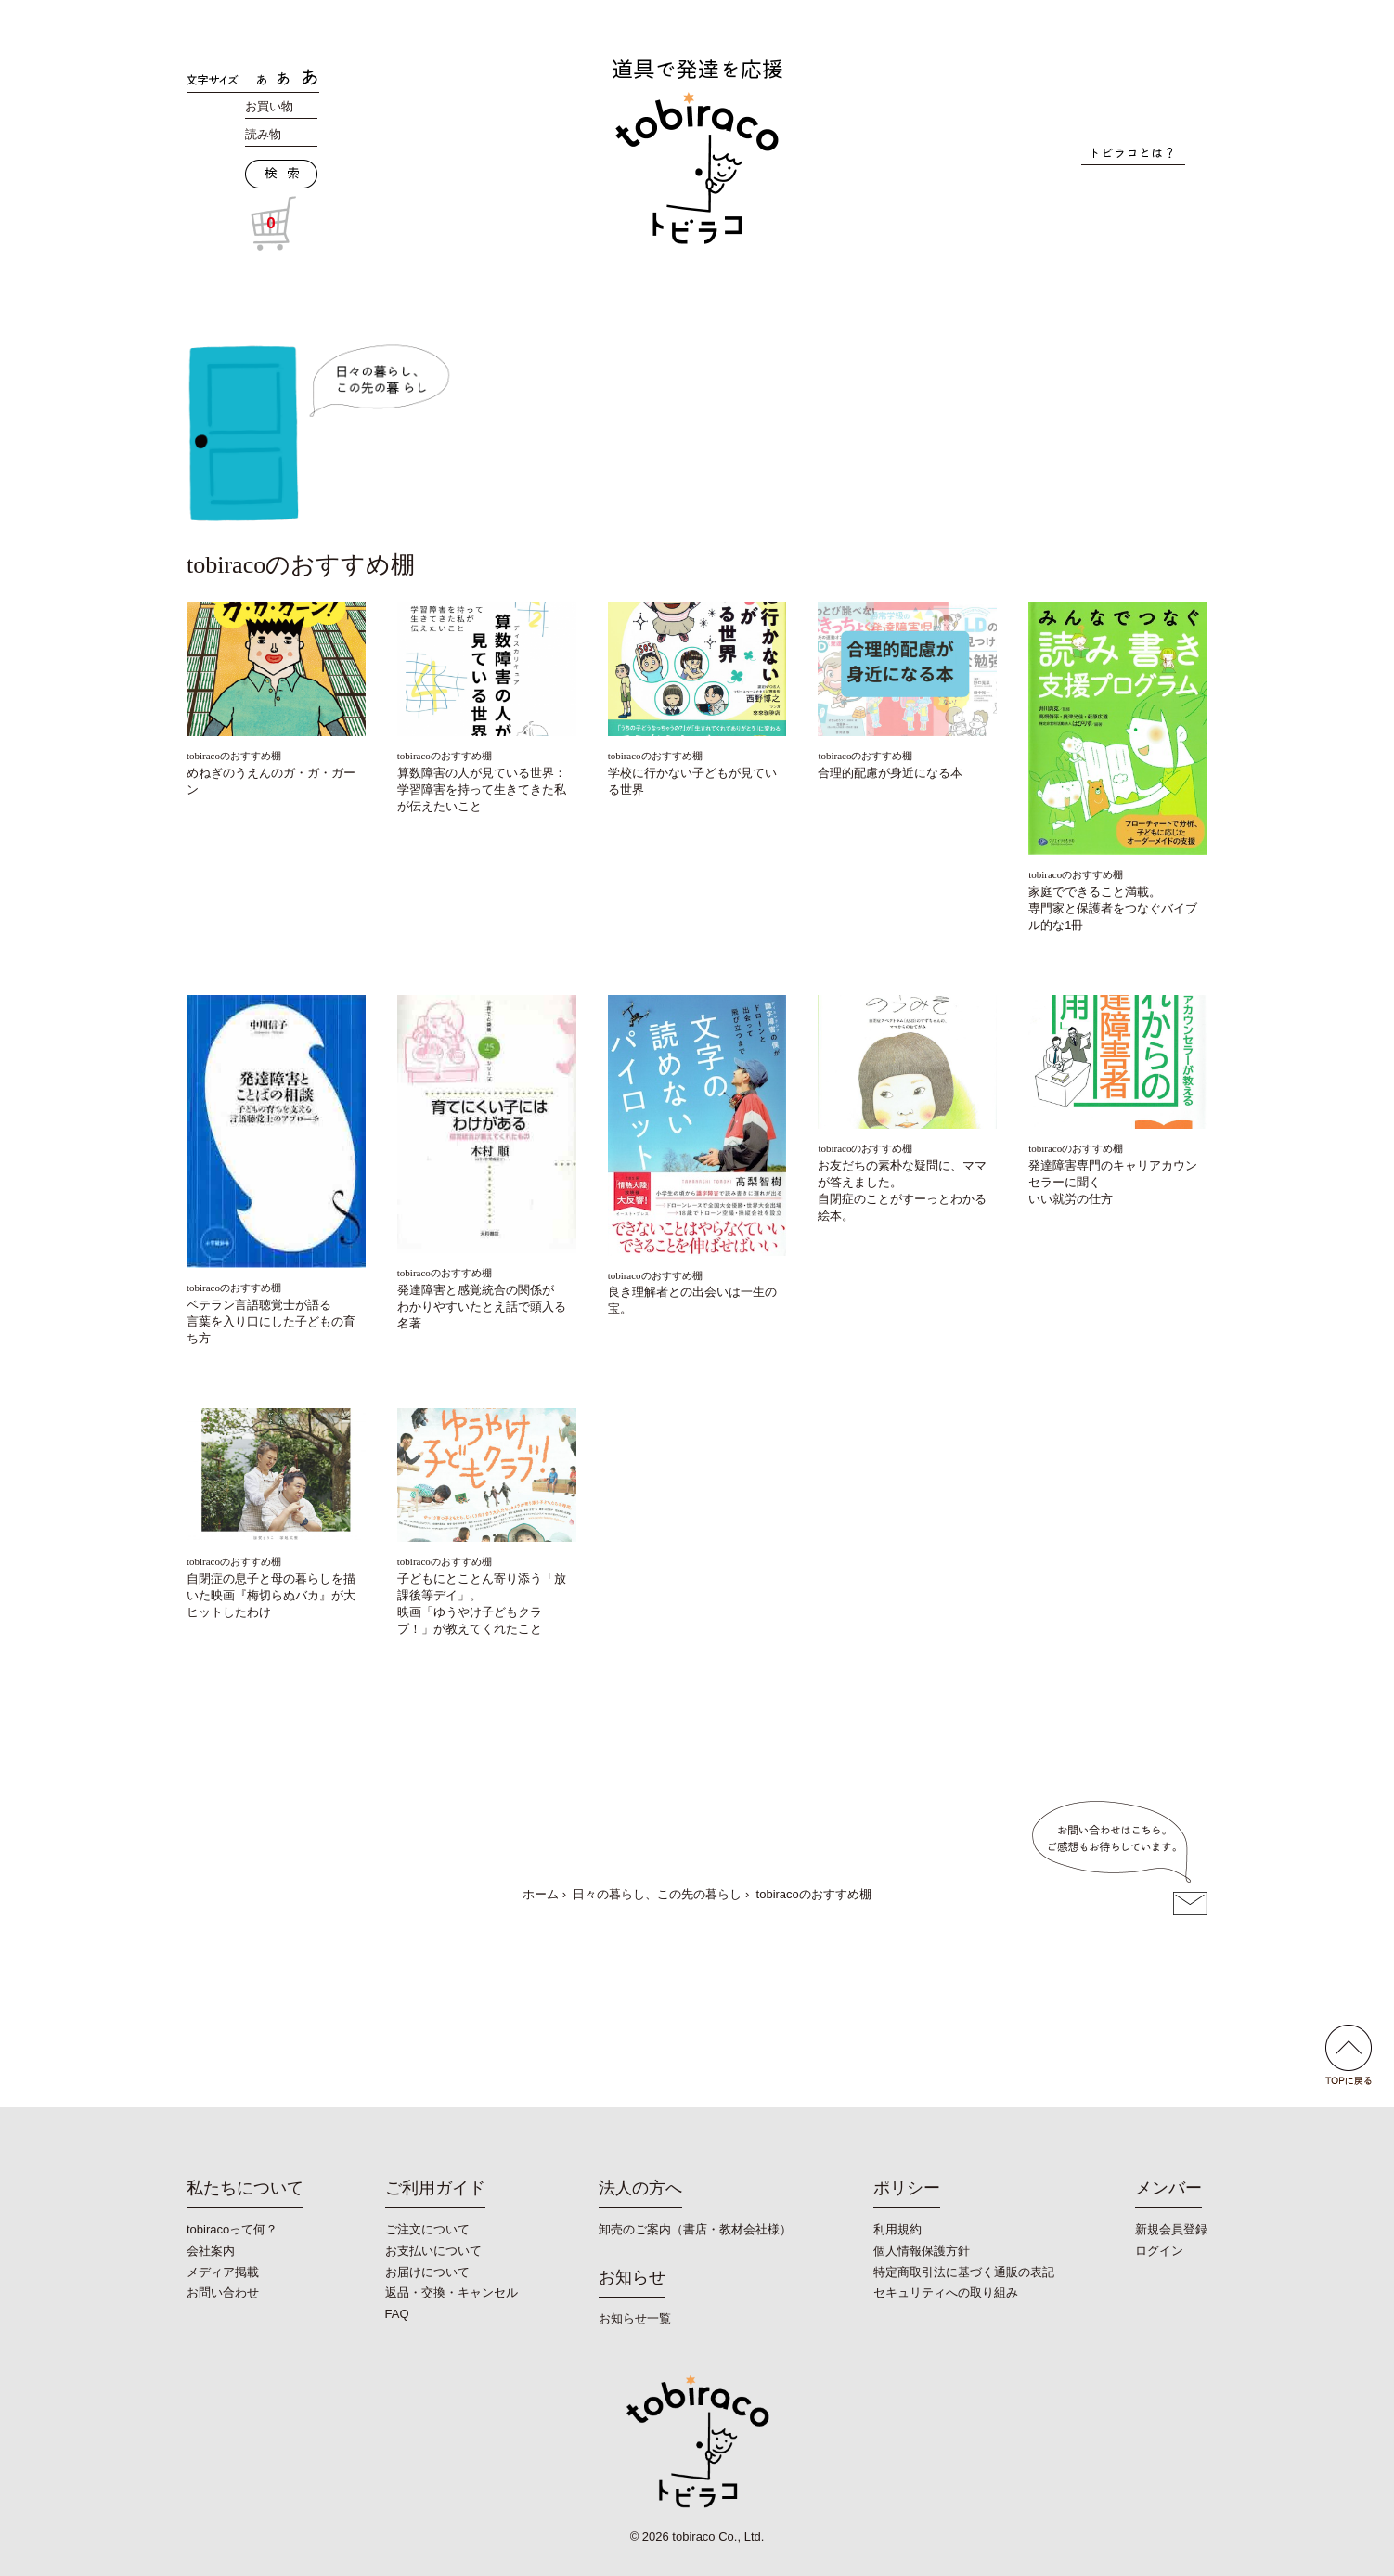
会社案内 (211, 2251)
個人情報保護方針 (921, 2251)
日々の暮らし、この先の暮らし (657, 1894)
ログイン (1159, 2251)
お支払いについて (433, 2251)
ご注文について (427, 2229)
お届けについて (427, 2272)
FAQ (397, 2314)
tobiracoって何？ (232, 2229)
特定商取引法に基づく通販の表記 (963, 2272)
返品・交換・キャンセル (451, 2292)
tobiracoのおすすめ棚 (234, 755)
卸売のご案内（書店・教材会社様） (695, 2229)
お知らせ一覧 (635, 2318)
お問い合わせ (223, 2292)
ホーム (541, 1894)
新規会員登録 (1171, 2229)
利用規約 (897, 2229)
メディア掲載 (223, 2272)
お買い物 (269, 106)
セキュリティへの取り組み (945, 2292)
